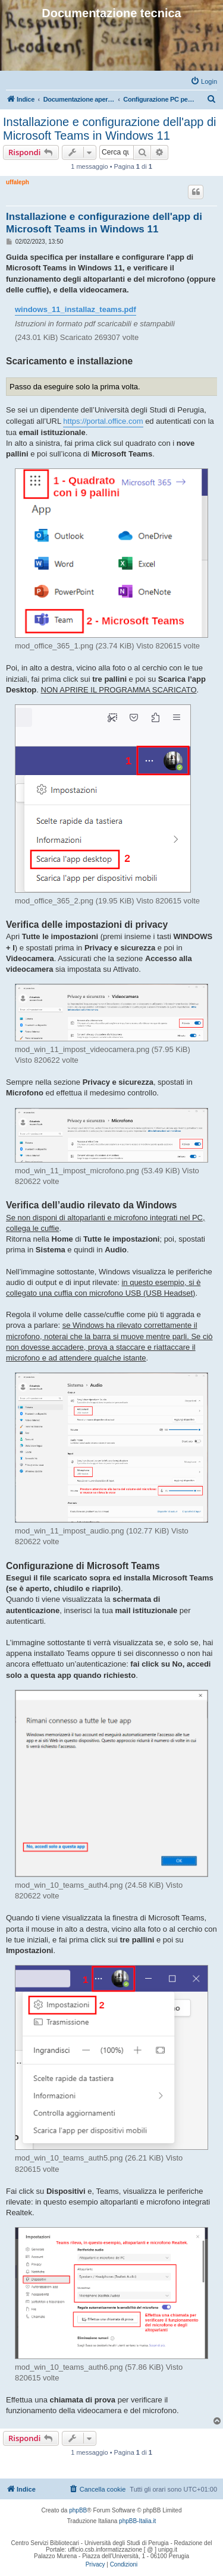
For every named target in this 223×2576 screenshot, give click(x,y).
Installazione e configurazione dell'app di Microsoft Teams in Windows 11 (109, 128)
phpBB (78, 2510)
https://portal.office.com (103, 421)
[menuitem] (203, 81)
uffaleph (17, 182)
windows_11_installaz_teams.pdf (75, 309)
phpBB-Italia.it (137, 2521)
